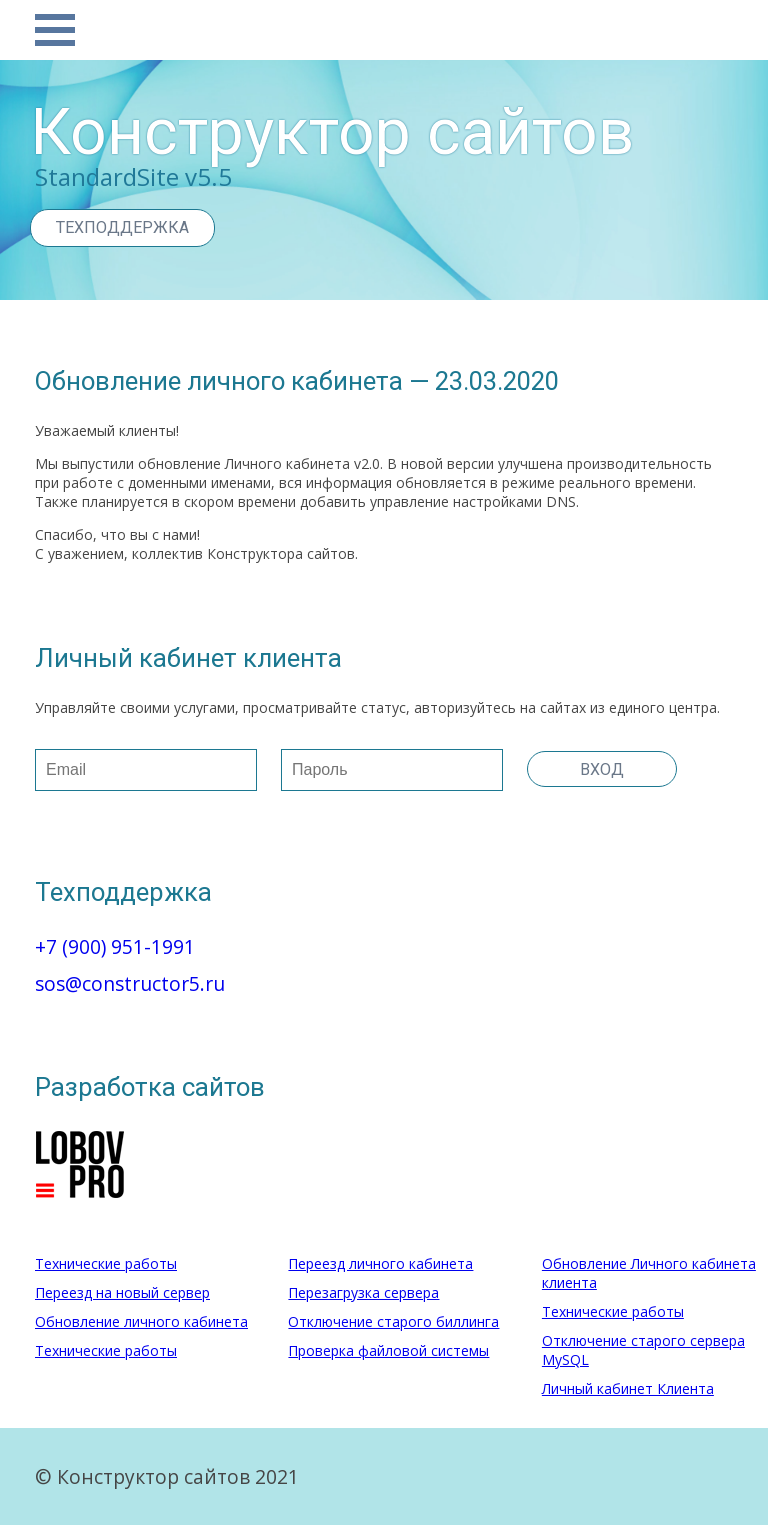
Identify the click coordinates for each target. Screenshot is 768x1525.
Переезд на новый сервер (122, 1292)
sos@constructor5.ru (130, 983)
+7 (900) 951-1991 (115, 946)
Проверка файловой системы (388, 1350)
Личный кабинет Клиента (628, 1388)
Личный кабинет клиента (188, 658)
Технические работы (106, 1263)
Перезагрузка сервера (363, 1292)
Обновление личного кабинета (141, 1321)
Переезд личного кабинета (380, 1263)
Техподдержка (122, 227)
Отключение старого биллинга (393, 1321)
